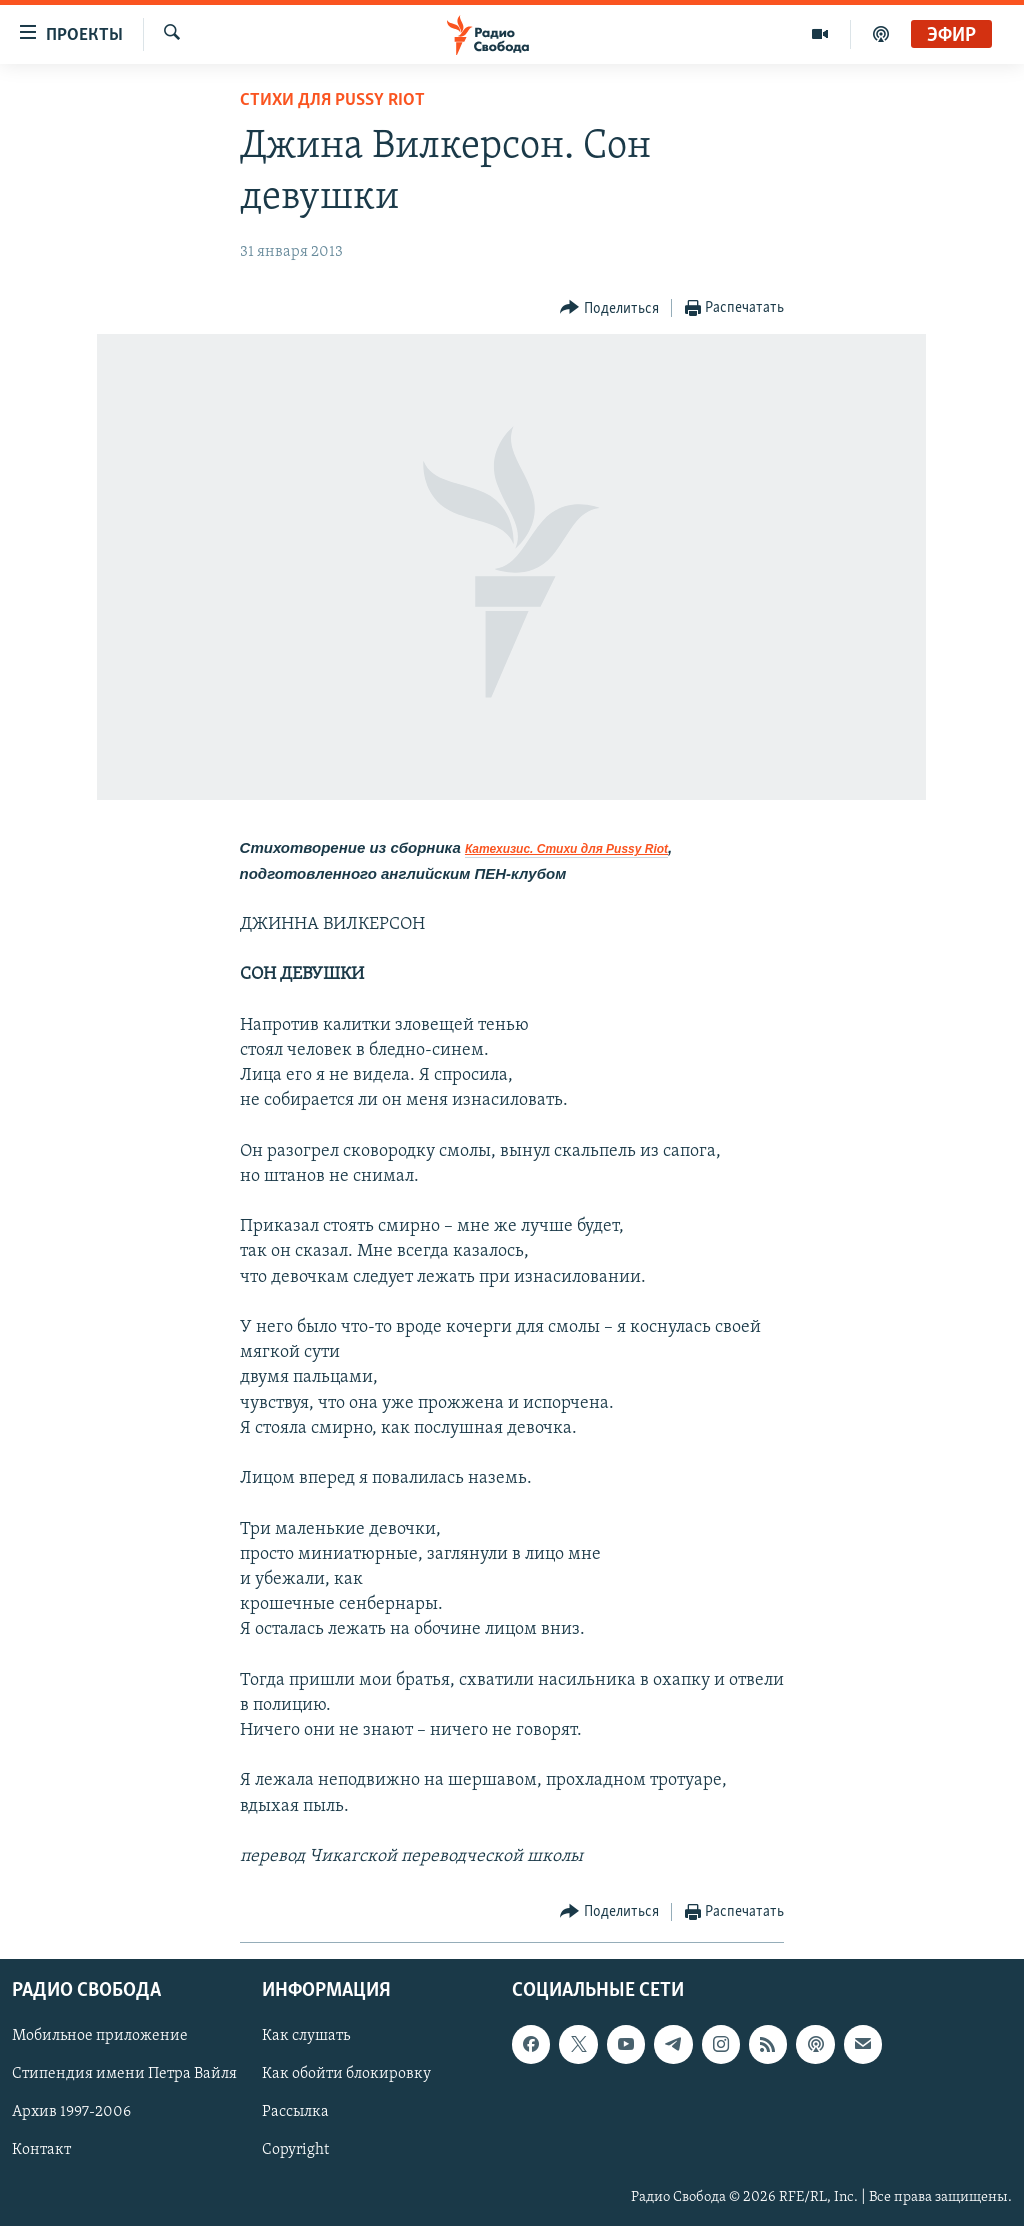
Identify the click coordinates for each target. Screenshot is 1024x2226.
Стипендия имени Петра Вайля (124, 2075)
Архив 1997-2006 (71, 2113)
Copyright (295, 2151)
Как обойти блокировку (346, 2075)
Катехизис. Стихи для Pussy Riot (566, 849)
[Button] (609, 308)
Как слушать (306, 2037)
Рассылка (295, 2113)
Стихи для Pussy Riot (332, 100)
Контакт (41, 2151)
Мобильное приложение (100, 2037)
